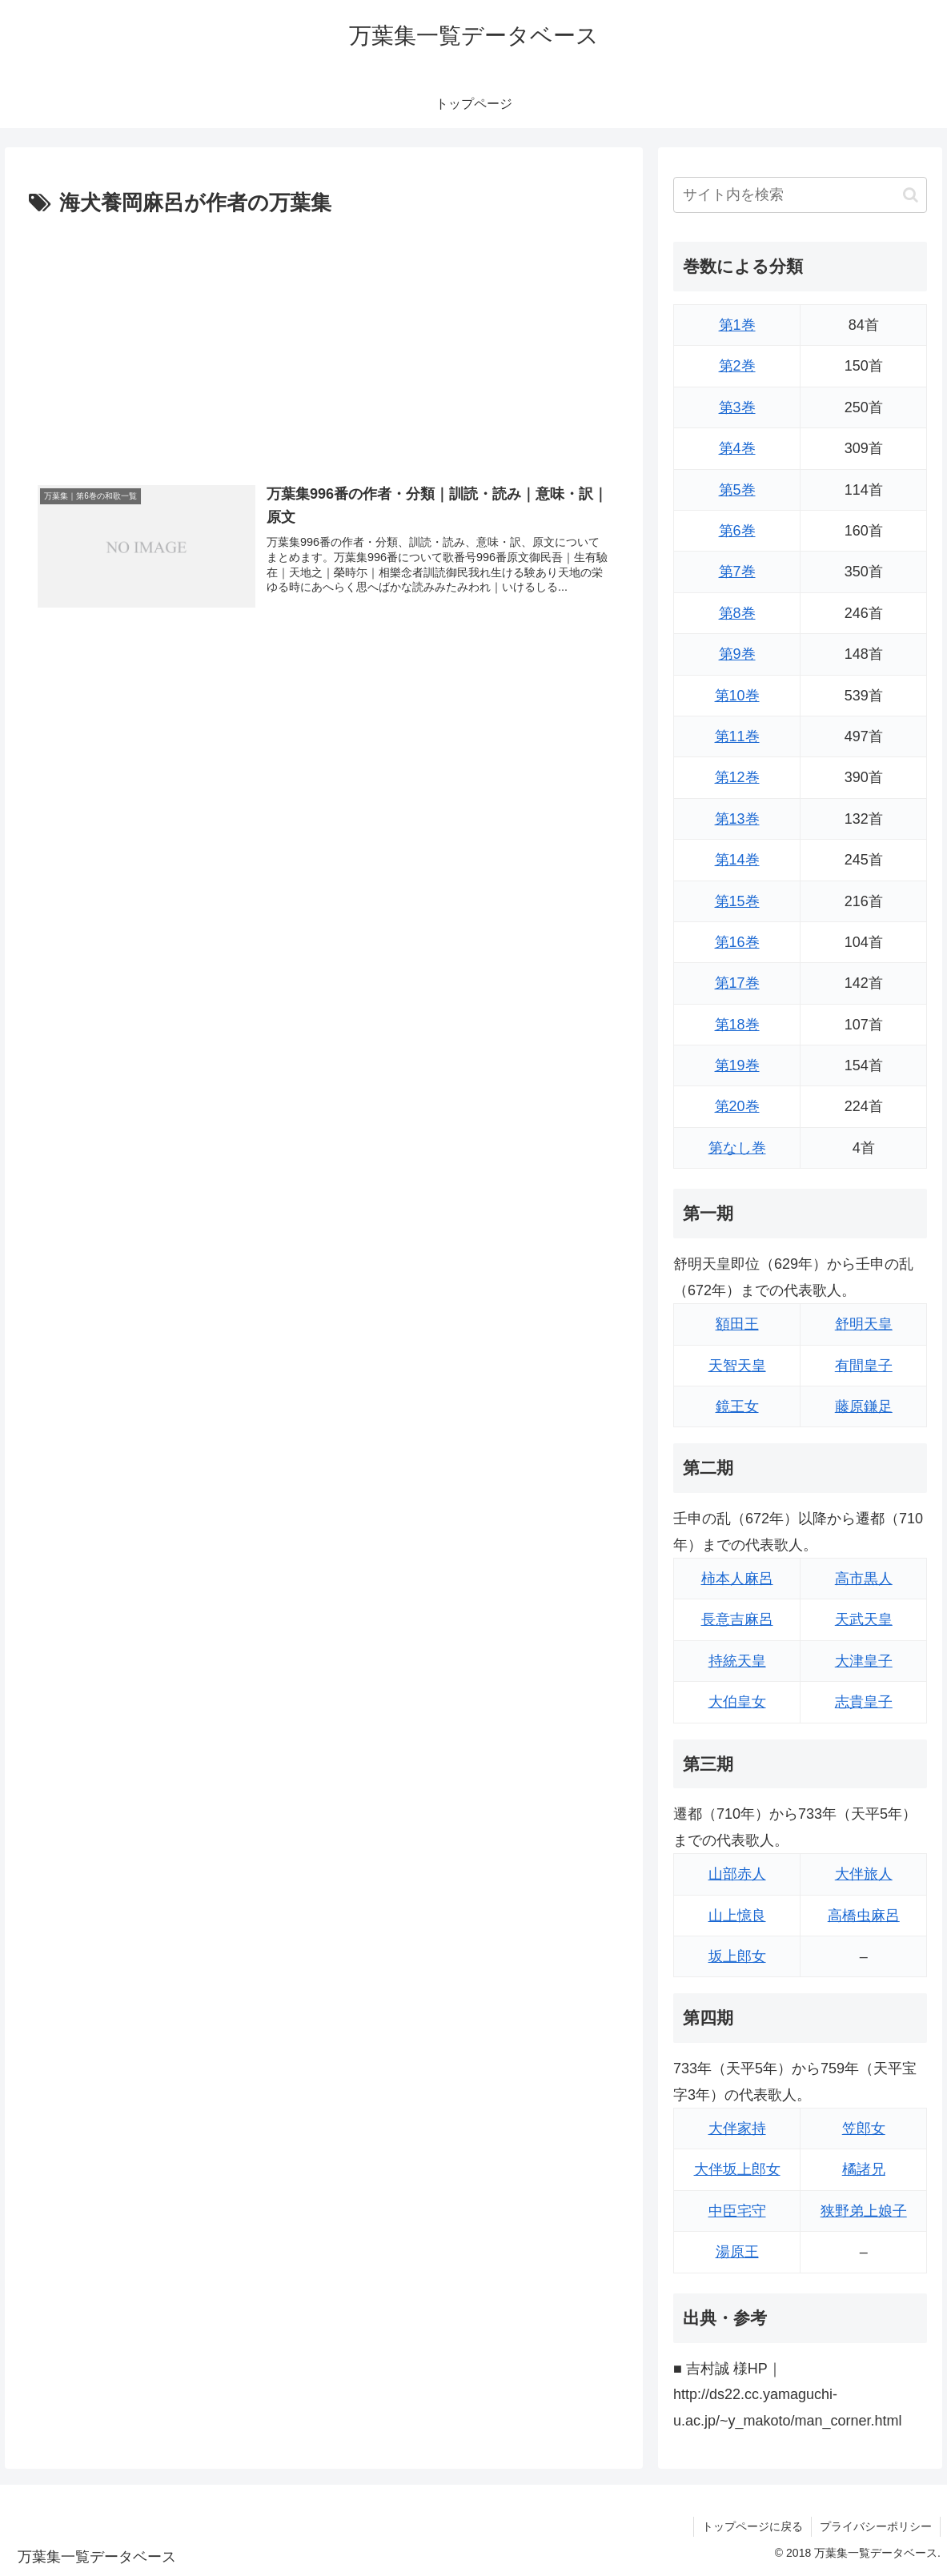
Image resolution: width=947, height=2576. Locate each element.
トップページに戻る (752, 2526)
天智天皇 (737, 1366)
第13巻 (737, 819)
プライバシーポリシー (876, 2526)
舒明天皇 (864, 1324)
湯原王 (737, 2252)
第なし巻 (737, 1148)
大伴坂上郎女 (737, 2169)
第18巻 (737, 1025)
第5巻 (737, 490)
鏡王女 (737, 1406)
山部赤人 (737, 1874)
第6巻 (737, 531)
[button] (911, 195)
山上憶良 (737, 1916)
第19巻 (737, 1065)
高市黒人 (864, 1579)
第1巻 (737, 325)
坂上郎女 (737, 1956)
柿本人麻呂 (737, 1579)
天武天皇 (864, 1619)
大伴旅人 (864, 1874)
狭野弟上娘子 (864, 2211)
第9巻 (737, 654)
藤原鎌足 (864, 1406)
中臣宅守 (737, 2211)
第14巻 (737, 860)
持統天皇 (737, 1661)
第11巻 (737, 736)
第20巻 (737, 1106)
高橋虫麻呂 (864, 1916)
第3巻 (737, 407)
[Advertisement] (324, 342)
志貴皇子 (864, 1702)
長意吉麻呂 (737, 1619)
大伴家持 (737, 2129)
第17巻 (737, 983)
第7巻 (737, 572)
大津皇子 (864, 1661)
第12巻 (737, 777)
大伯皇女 (737, 1702)
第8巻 (737, 613)
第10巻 (737, 696)
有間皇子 (864, 1366)
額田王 (737, 1324)
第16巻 (737, 942)
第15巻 (737, 901)
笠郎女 (863, 2129)
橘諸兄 (863, 2169)
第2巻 (737, 366)
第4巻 (737, 448)
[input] (800, 195)
